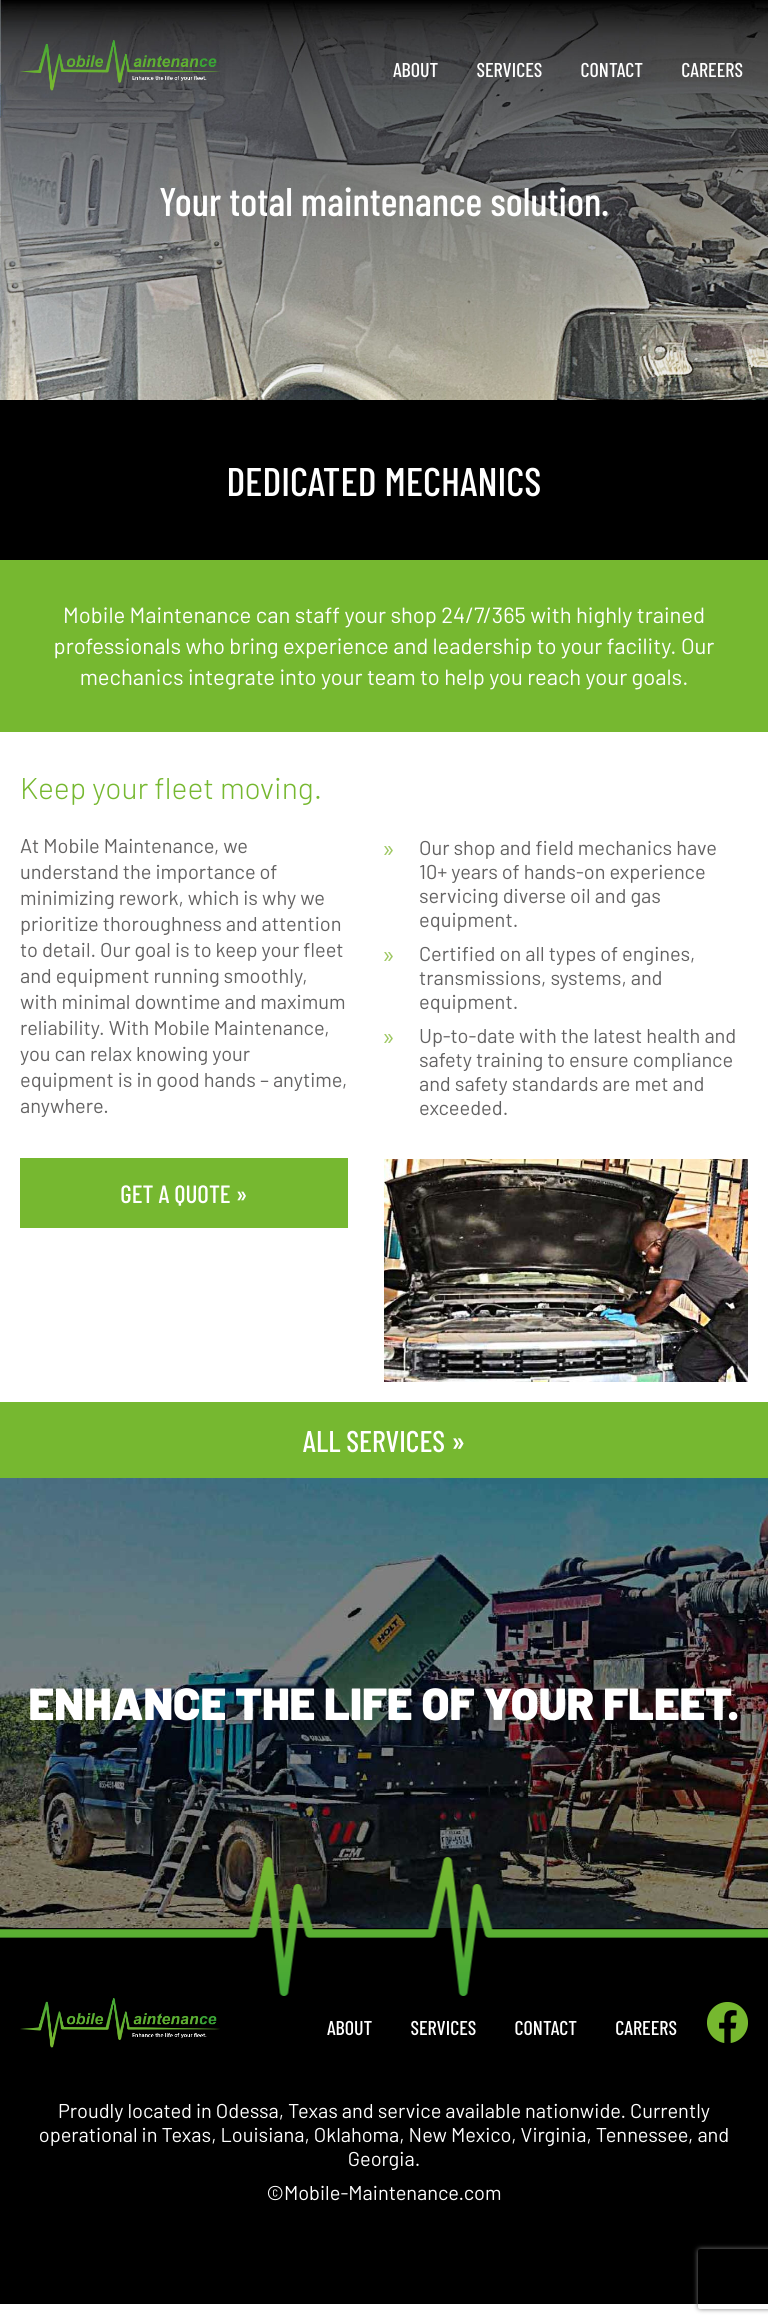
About (415, 69)
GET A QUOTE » (183, 1193)
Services (510, 69)
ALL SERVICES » (384, 1440)
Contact (612, 69)
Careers (712, 69)
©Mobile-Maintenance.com (384, 2192)
